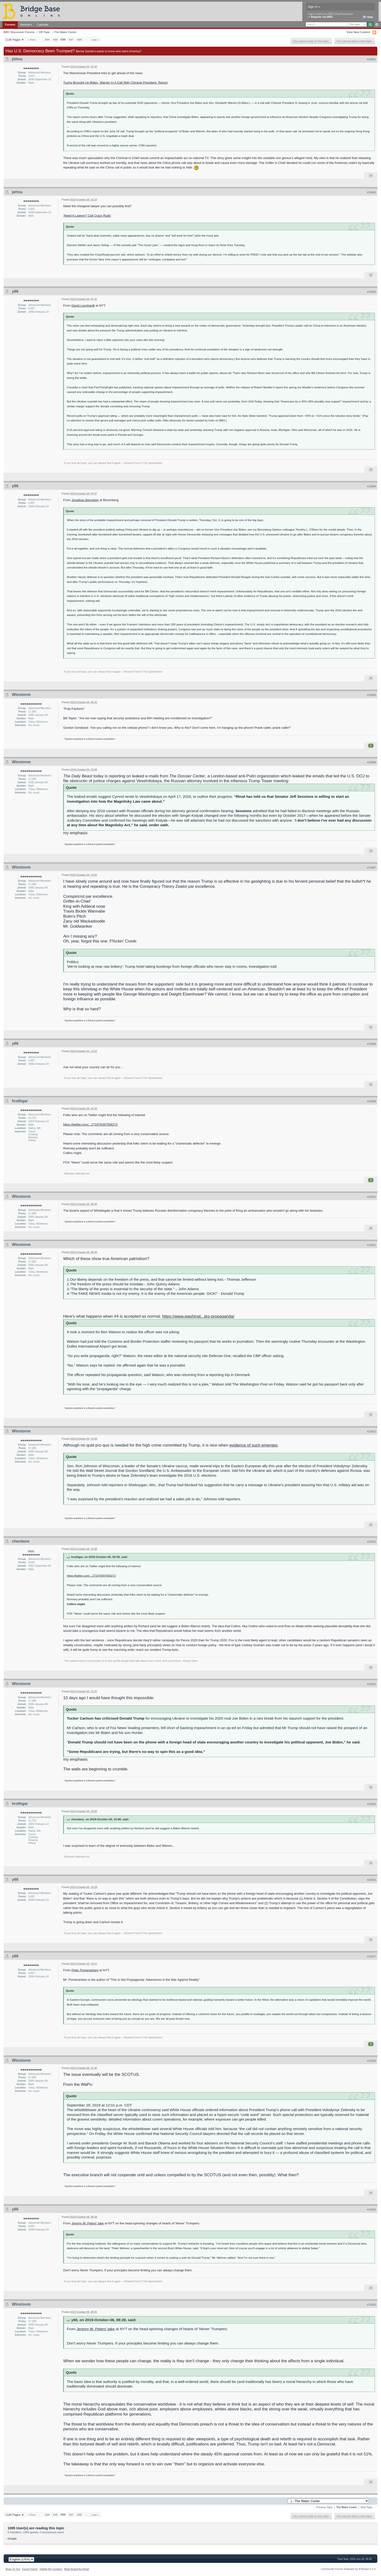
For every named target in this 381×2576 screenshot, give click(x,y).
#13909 (371, 1101)
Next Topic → (368, 2507)
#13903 (371, 291)
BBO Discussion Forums (19, 32)
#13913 (371, 1541)
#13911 (371, 1245)
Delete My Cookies (51, 2568)
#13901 (371, 59)
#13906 (371, 762)
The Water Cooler (65, 32)
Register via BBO (322, 16)
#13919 (371, 2209)
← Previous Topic (323, 2507)
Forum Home (30, 2568)
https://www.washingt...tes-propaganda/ (198, 1316)
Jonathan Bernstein (85, 500)
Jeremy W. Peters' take (87, 2223)
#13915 (371, 1804)
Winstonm (21, 695)
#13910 (371, 1196)
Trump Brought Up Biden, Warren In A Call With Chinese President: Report (115, 82)
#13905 (371, 694)
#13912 (371, 1431)
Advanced (377, 24)
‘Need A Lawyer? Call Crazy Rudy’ (87, 215)
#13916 (371, 1879)
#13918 (371, 2060)
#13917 (371, 1956)
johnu (17, 59)
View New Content (358, 32)
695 (55, 39)
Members (26, 24)
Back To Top (13, 2568)
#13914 (371, 1684)
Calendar (43, 24)
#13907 (371, 867)
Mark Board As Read (76, 2568)
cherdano (20, 1541)
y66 (15, 291)
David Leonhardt (83, 305)
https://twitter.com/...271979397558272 (90, 1124)
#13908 (371, 1043)
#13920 (371, 2304)
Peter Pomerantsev (84, 1970)
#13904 (371, 486)
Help (368, 17)
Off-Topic (44, 32)
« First (31, 39)
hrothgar (20, 1101)
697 (71, 39)
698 (79, 39)
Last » (95, 39)
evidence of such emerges (253, 1445)
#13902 (371, 192)
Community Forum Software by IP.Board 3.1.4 (348, 2568)
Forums (10, 24)
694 (47, 39)
